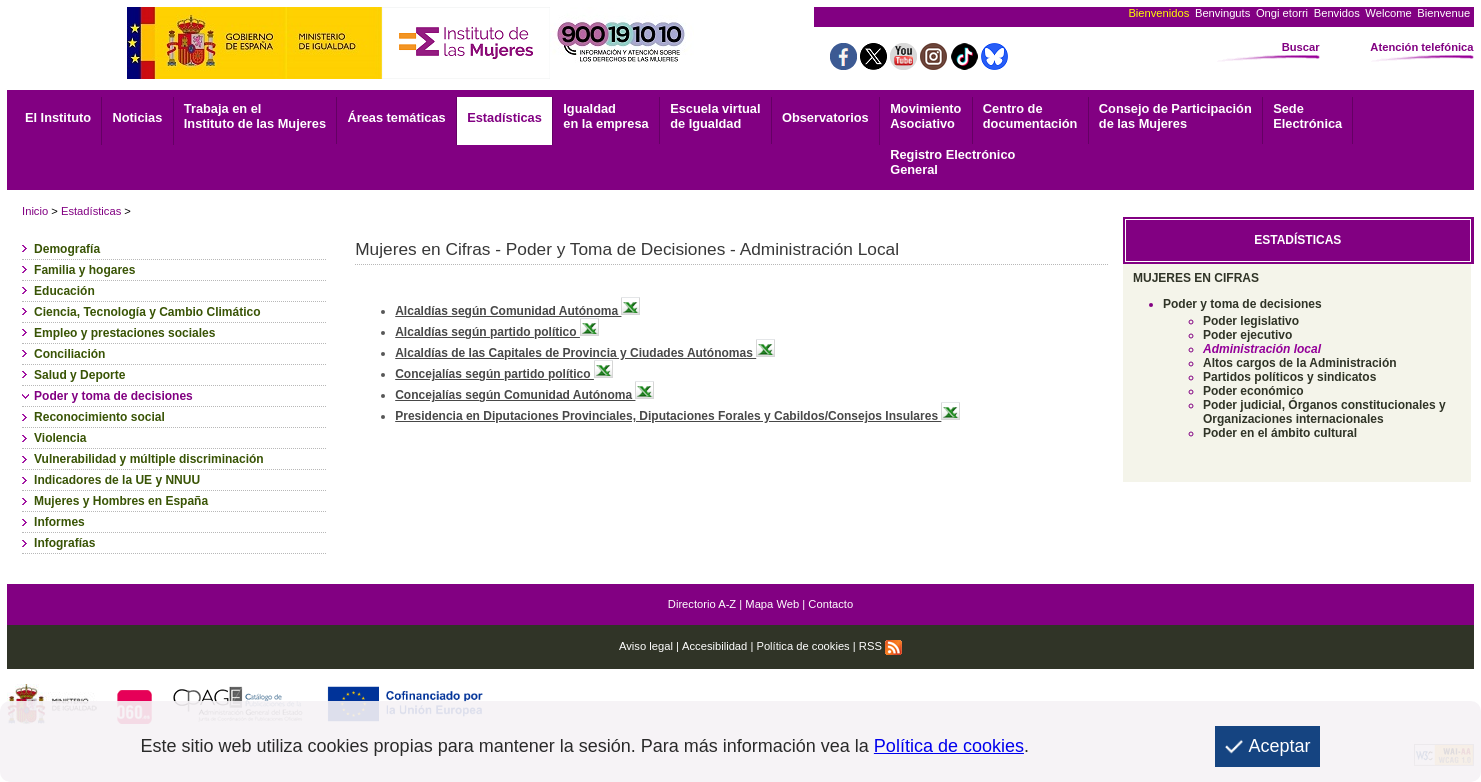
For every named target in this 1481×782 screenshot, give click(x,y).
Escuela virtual (715, 116)
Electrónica (1307, 116)
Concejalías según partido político (504, 374)
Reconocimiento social (99, 417)
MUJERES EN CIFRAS (1196, 278)
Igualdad (605, 116)
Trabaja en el (255, 116)
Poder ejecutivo (1247, 335)
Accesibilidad (714, 646)
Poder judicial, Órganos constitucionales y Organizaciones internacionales (1324, 412)
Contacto (830, 604)
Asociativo (925, 116)
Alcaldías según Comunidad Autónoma (517, 311)
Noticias (138, 117)
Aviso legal (646, 646)
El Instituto (58, 117)
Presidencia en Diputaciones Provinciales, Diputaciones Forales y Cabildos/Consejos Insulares (677, 416)
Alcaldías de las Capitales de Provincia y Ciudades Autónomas (585, 353)
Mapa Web (772, 604)
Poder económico (1253, 391)
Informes (59, 522)
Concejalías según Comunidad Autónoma (524, 395)
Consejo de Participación (1175, 116)
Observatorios (825, 117)
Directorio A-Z (702, 604)
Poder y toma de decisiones (113, 396)
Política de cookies (802, 646)
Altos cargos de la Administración (1300, 363)
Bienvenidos (1158, 13)
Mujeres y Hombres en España (121, 501)
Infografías (64, 543)
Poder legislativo (1251, 321)
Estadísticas (504, 117)
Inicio (35, 211)
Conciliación (69, 354)
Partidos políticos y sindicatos (1289, 377)
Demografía (67, 249)
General (952, 162)
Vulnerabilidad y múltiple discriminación (149, 459)
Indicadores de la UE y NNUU (117, 480)
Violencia (60, 438)
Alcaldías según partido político (497, 332)
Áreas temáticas (396, 117)
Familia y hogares (84, 270)
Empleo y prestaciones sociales (124, 333)
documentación (1030, 116)
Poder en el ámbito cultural (1280, 433)
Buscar (1301, 47)
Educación (64, 291)
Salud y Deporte (79, 375)
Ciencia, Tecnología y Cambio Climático (147, 312)
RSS (880, 646)
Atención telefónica (1421, 47)
